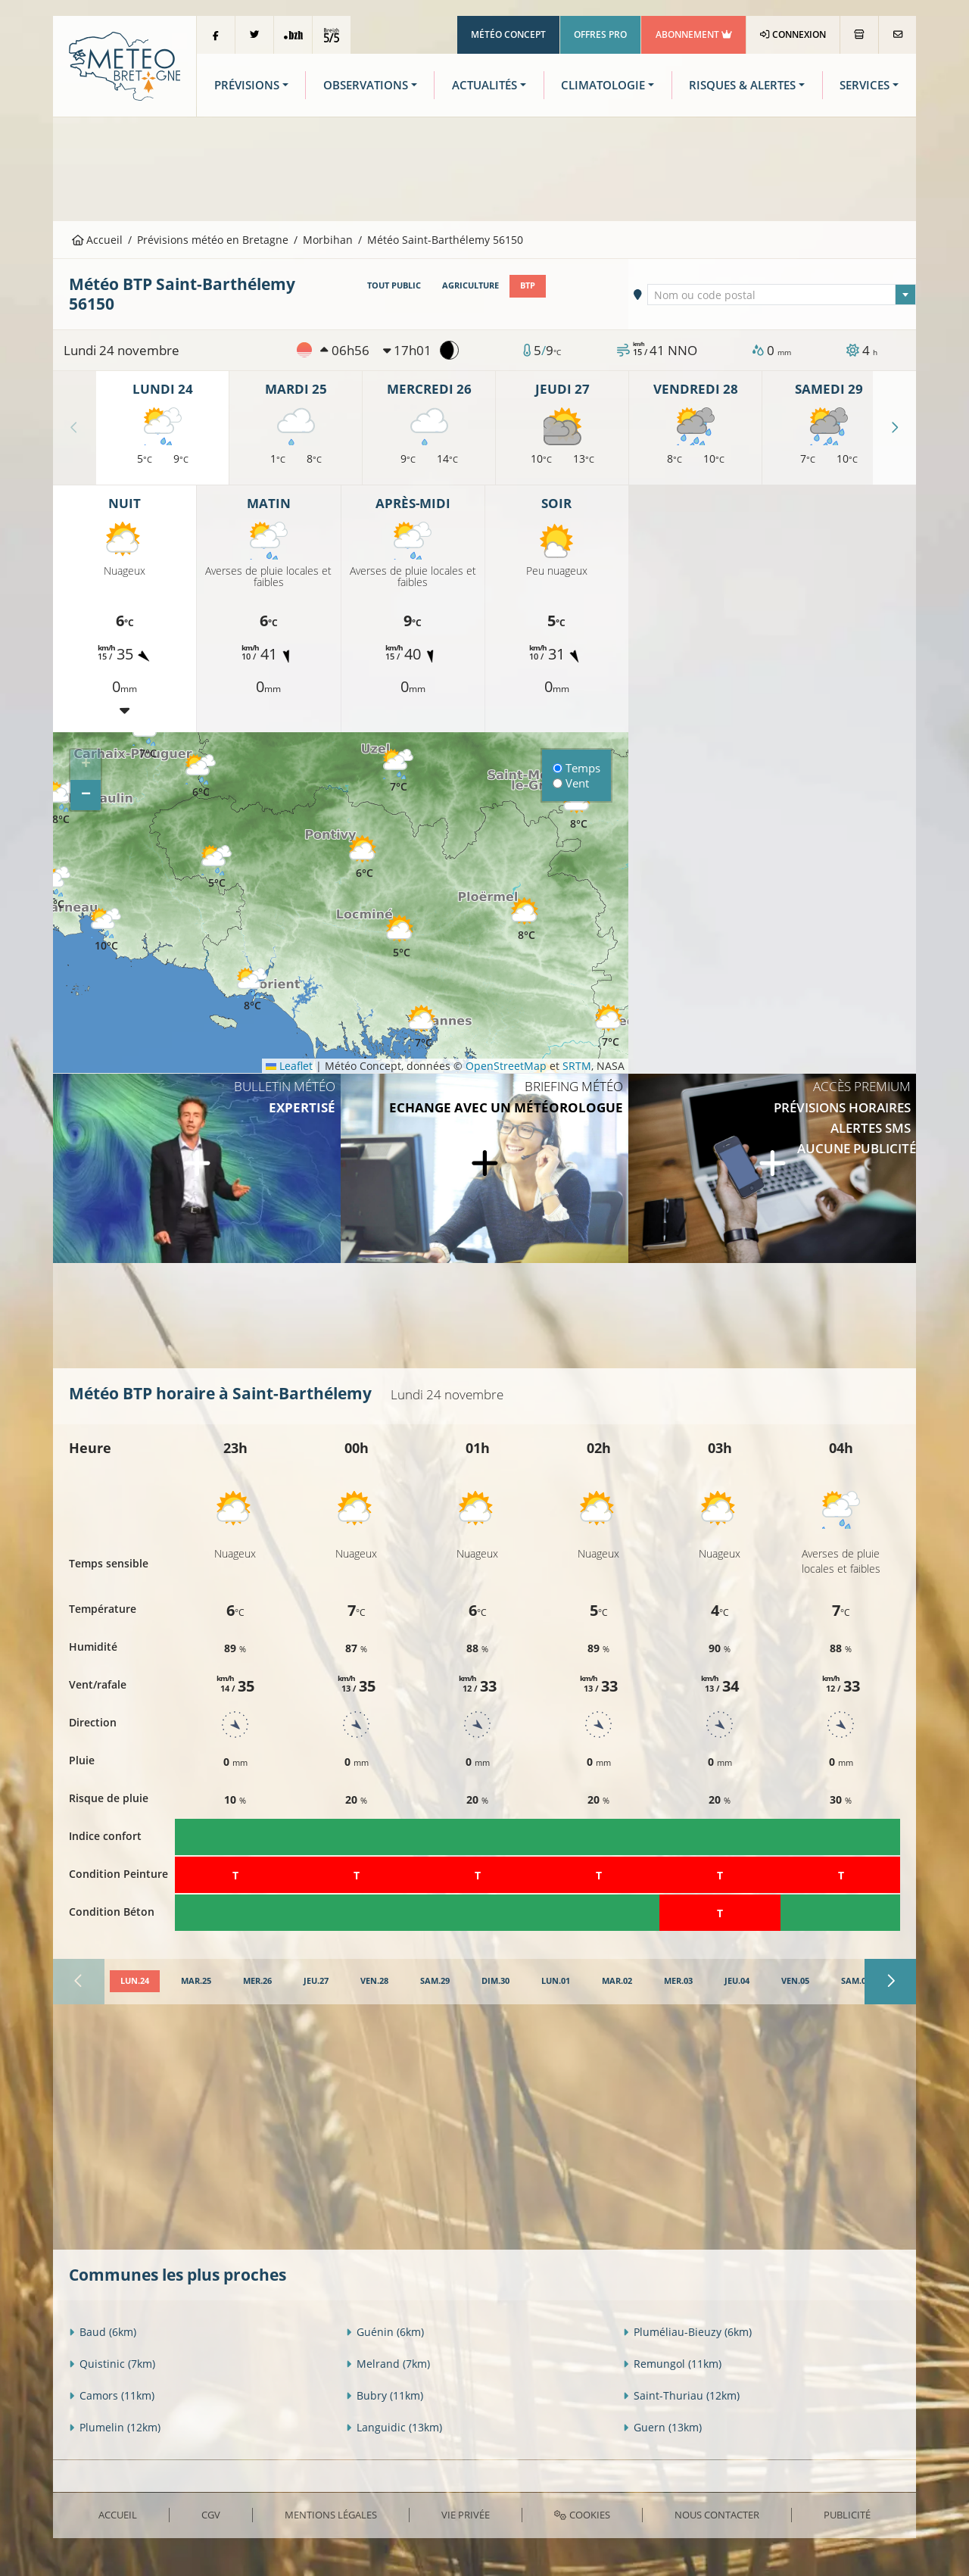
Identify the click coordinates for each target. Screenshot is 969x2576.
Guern (662, 2427)
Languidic (394, 2427)
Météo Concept (508, 34)
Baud (102, 2332)
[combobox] (782, 294)
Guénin (385, 2332)
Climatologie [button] (603, 85)
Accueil (97, 239)
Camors (111, 2395)
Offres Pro (600, 34)
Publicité (847, 2514)
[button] (216, 867)
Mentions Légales (331, 2514)
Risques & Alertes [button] (742, 85)
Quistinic (112, 2363)
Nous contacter (717, 2514)
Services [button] (865, 85)
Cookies (581, 2514)
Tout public (394, 285)
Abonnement (694, 34)
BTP (527, 285)
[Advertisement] (484, 167)
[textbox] (782, 295)
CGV (210, 2514)
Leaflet (289, 1066)
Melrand (388, 2363)
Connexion (793, 34)
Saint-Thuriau (681, 2395)
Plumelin (114, 2427)
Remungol (672, 2363)
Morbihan (328, 239)
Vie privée (465, 2514)
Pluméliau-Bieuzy (687, 2332)
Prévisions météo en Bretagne (212, 239)
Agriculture (470, 285)
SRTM (576, 1066)
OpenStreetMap (506, 1066)
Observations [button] (365, 85)
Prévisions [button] (246, 85)
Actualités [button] (484, 85)
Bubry (384, 2395)
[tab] (135, 1981)
